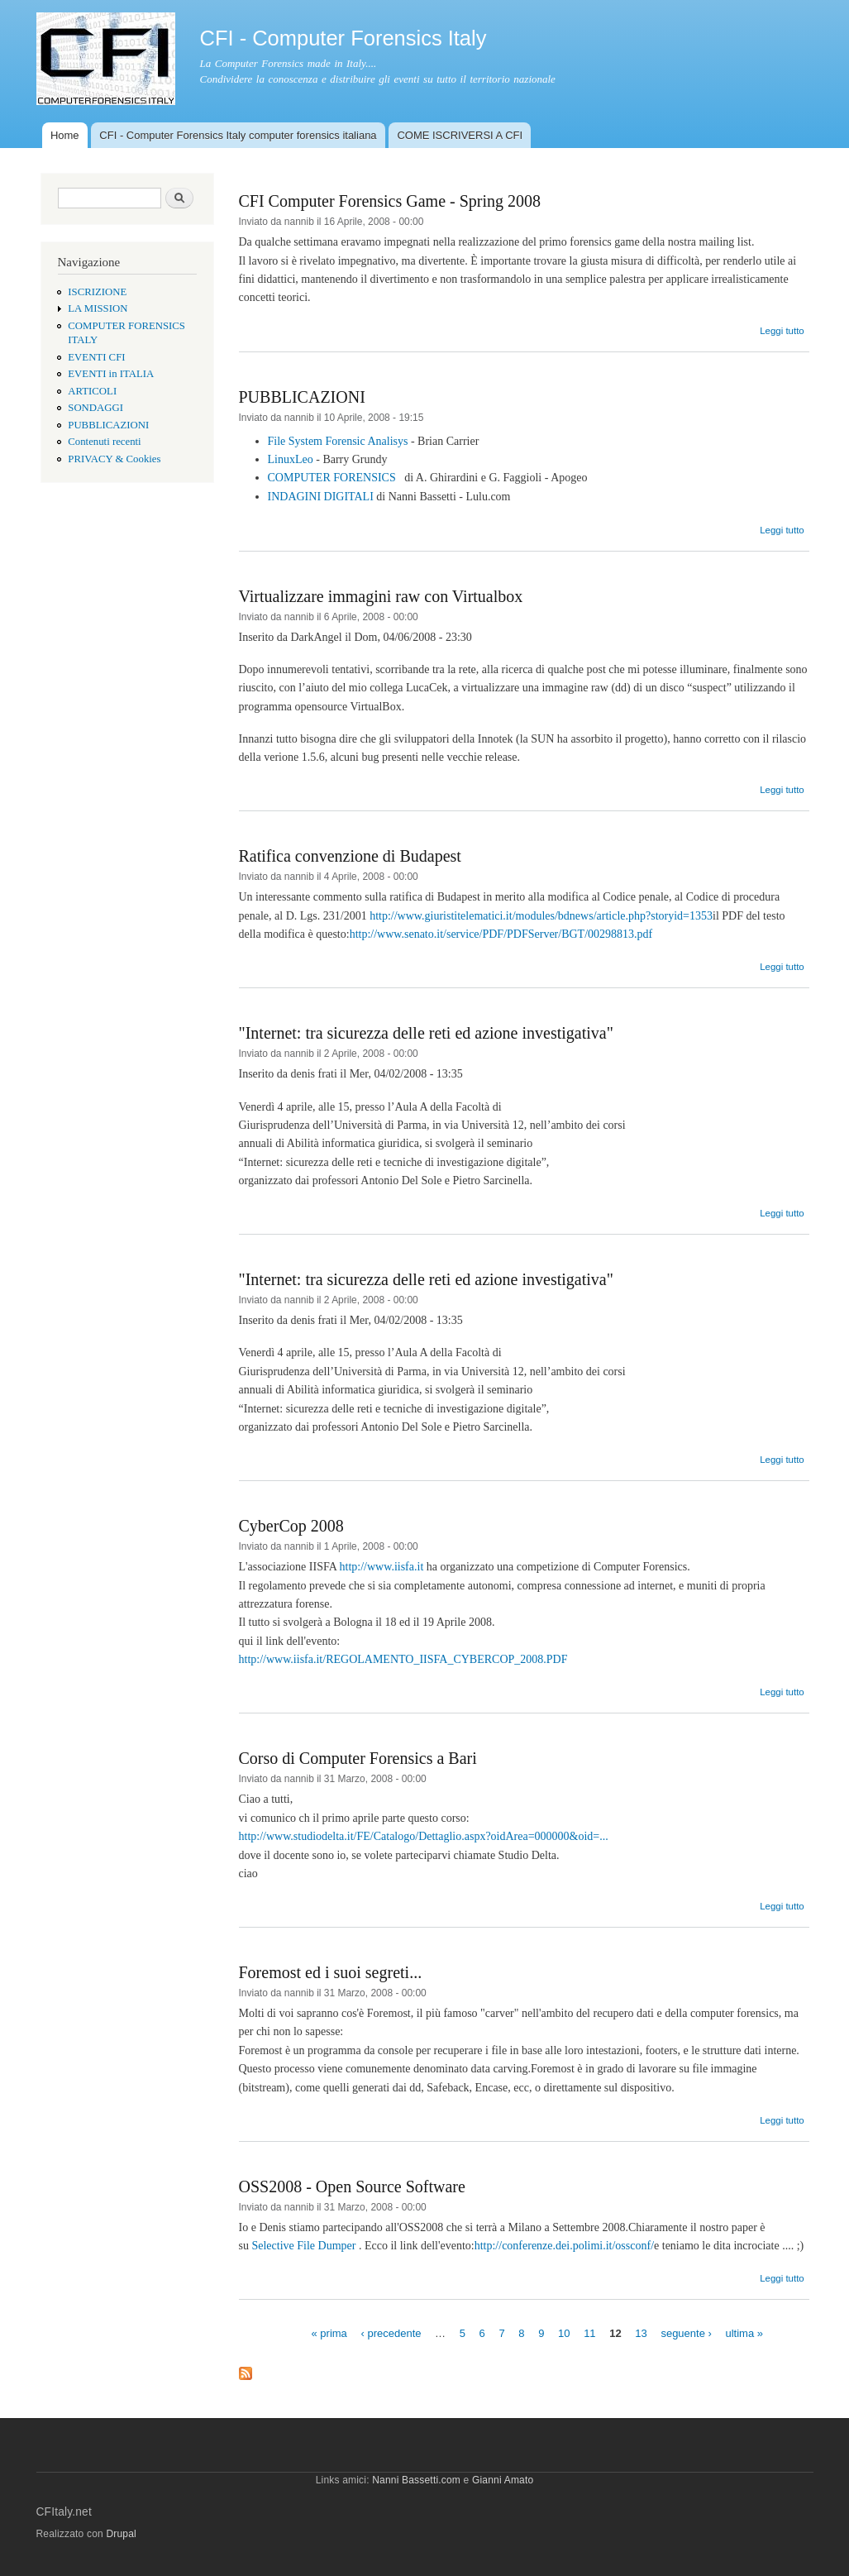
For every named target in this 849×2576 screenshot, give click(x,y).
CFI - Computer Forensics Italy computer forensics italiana (237, 135)
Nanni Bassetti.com (416, 2480)
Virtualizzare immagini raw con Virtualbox (381, 596)
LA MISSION (97, 308)
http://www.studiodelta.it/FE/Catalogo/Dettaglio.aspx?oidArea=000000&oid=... (423, 1836)
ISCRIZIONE (97, 292)
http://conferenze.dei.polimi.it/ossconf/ (564, 2245)
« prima (329, 2332)
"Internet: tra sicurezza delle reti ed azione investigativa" (426, 1033)
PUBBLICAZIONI (108, 425)
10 (564, 2332)
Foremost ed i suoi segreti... (330, 1972)
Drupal (121, 2534)
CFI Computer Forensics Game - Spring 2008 (390, 201)
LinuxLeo (290, 459)
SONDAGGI (95, 407)
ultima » (744, 2332)
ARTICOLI (92, 391)
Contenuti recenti (104, 441)
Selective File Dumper (304, 2245)
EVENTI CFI (96, 357)
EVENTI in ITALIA (111, 374)
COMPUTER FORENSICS (332, 477)
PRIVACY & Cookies (114, 459)
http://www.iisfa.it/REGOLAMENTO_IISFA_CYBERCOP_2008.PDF (403, 1659)
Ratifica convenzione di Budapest (350, 856)
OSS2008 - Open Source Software (352, 2186)
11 (589, 2332)
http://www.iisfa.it (382, 1566)
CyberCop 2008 (291, 1526)
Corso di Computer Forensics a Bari (358, 1758)
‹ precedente (390, 2332)
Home (64, 135)
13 (640, 2332)
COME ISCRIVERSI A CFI (459, 135)
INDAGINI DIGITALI (322, 496)
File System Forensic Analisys (339, 441)
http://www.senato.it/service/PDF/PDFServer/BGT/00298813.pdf (501, 934)
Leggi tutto (782, 331)
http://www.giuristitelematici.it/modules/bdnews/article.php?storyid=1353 (541, 916)
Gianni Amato (502, 2480)
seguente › (686, 2332)
